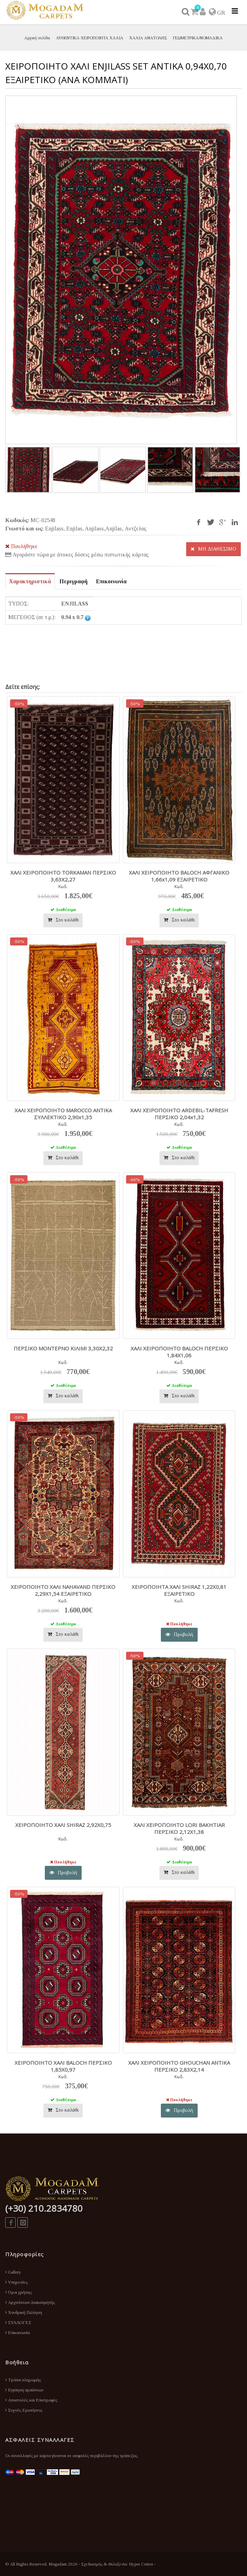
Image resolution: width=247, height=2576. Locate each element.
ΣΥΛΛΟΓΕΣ (18, 2322)
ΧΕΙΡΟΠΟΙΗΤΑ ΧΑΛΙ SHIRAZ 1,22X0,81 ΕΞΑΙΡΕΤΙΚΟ (179, 1590)
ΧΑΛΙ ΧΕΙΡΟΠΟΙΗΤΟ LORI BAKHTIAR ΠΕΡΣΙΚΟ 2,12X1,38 (179, 1828)
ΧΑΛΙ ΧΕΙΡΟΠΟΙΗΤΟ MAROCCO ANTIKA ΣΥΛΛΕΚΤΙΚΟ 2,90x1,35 (63, 1114)
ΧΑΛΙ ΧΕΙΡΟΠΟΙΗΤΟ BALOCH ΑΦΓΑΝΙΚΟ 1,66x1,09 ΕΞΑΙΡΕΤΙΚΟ (179, 876)
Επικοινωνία (17, 2332)
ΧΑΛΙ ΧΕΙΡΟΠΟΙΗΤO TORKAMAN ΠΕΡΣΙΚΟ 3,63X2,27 (63, 876)
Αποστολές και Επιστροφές (31, 2400)
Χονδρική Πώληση (23, 2312)
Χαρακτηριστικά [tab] (30, 581)
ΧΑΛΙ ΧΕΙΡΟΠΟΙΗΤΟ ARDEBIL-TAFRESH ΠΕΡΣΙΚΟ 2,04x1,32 (179, 1114)
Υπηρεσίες (16, 2282)
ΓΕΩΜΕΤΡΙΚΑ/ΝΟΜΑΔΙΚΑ (198, 37)
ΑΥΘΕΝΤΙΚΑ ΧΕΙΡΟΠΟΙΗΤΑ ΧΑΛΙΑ (89, 37)
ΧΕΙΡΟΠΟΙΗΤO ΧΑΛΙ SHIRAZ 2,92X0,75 (63, 1824)
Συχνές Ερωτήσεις (23, 2410)
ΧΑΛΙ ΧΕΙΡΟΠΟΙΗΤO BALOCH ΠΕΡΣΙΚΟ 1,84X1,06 (179, 1352)
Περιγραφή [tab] (73, 581)
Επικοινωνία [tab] (111, 581)
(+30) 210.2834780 (44, 2208)
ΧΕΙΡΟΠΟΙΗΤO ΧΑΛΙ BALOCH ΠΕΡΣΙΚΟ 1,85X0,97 (63, 2066)
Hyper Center (141, 2564)
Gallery (13, 2272)
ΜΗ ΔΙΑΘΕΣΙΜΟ (213, 549)
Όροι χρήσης (18, 2292)
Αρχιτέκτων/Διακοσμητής (30, 2302)
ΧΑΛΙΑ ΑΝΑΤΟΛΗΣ (148, 37)
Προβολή (179, 1634)
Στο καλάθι (63, 920)
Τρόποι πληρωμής (23, 2379)
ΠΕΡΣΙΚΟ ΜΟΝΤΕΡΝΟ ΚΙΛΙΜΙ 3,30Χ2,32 (63, 1348)
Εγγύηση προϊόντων (24, 2389)
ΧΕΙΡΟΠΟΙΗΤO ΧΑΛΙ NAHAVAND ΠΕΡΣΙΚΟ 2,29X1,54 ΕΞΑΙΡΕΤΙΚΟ (63, 1590)
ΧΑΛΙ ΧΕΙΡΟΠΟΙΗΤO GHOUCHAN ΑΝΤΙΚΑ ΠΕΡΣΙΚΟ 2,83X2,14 (179, 2066)
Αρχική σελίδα (37, 37)
